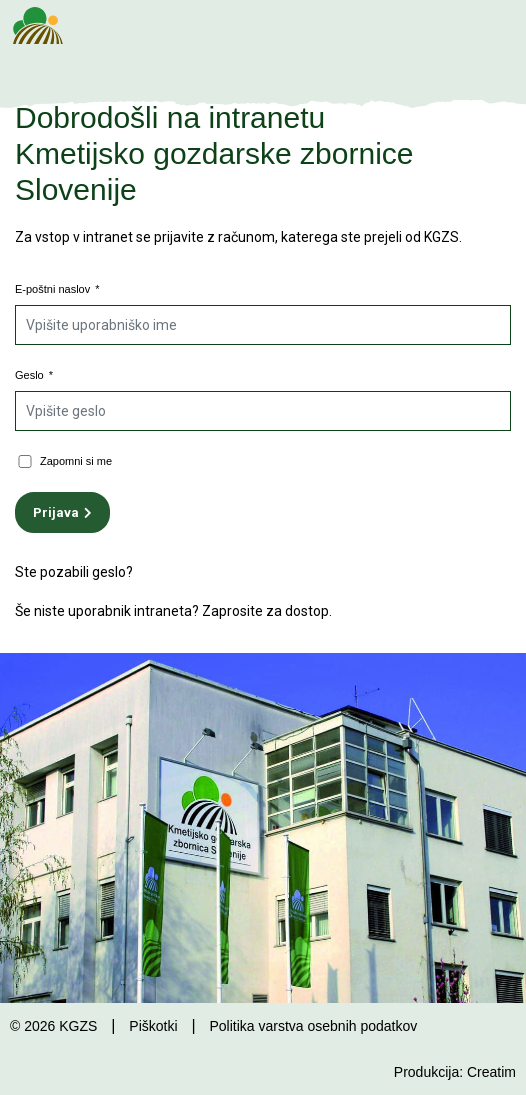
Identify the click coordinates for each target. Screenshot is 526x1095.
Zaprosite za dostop (265, 611)
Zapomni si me (76, 461)
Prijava (56, 512)
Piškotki (153, 1026)
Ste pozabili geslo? (74, 572)
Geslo (34, 375)
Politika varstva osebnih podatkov (313, 1026)
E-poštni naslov (57, 289)
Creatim (491, 1072)
